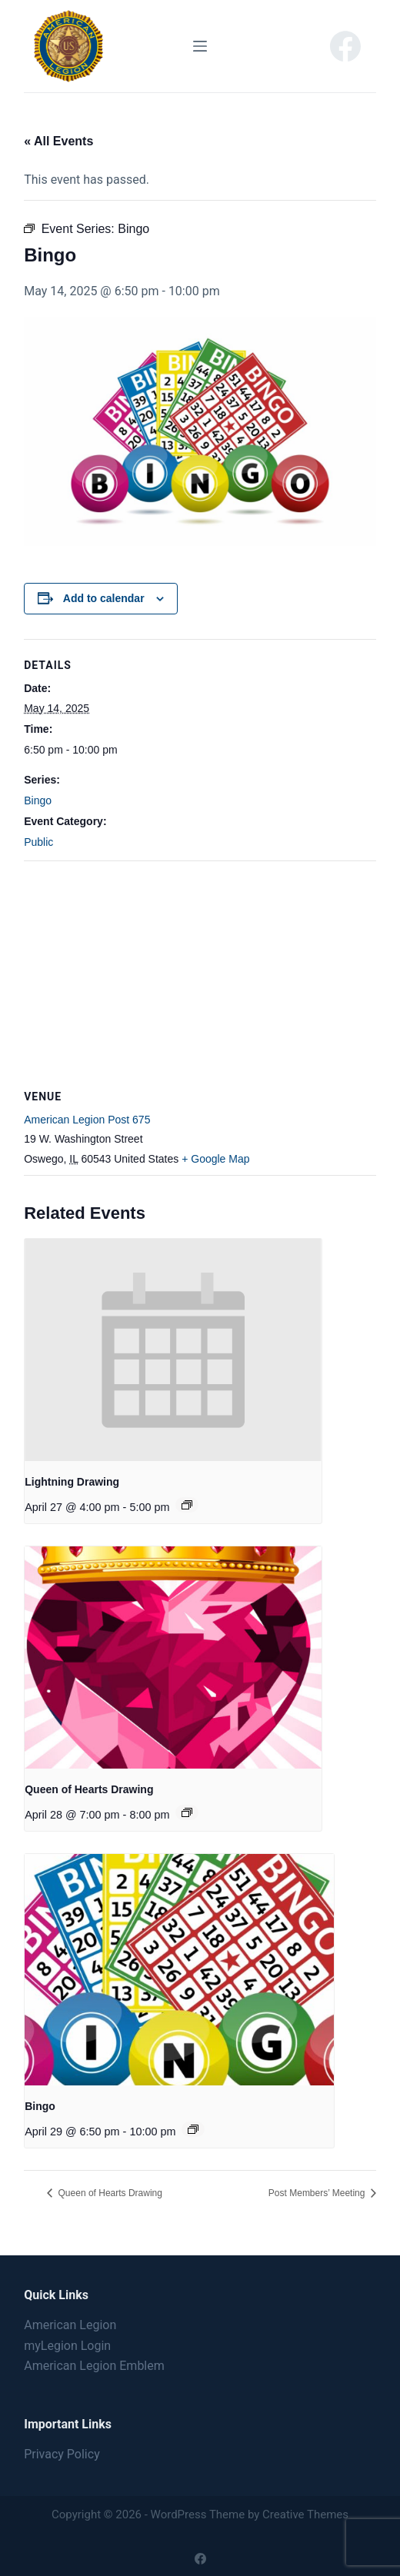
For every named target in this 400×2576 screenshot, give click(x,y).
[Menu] (200, 46)
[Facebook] (345, 46)
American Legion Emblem (94, 2365)
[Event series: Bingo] (193, 2129)
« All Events (58, 141)
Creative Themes (305, 2514)
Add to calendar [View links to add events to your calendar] (104, 598)
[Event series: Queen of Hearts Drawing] (187, 1812)
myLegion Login (67, 2345)
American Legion (70, 2325)
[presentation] (173, 1350)
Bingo (38, 800)
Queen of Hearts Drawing (89, 1789)
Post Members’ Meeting (318, 2193)
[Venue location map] (200, 972)
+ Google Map (215, 1159)
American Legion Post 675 (87, 1119)
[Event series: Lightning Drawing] (187, 1504)
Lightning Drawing (72, 1482)
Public (38, 842)
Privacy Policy (62, 2454)
